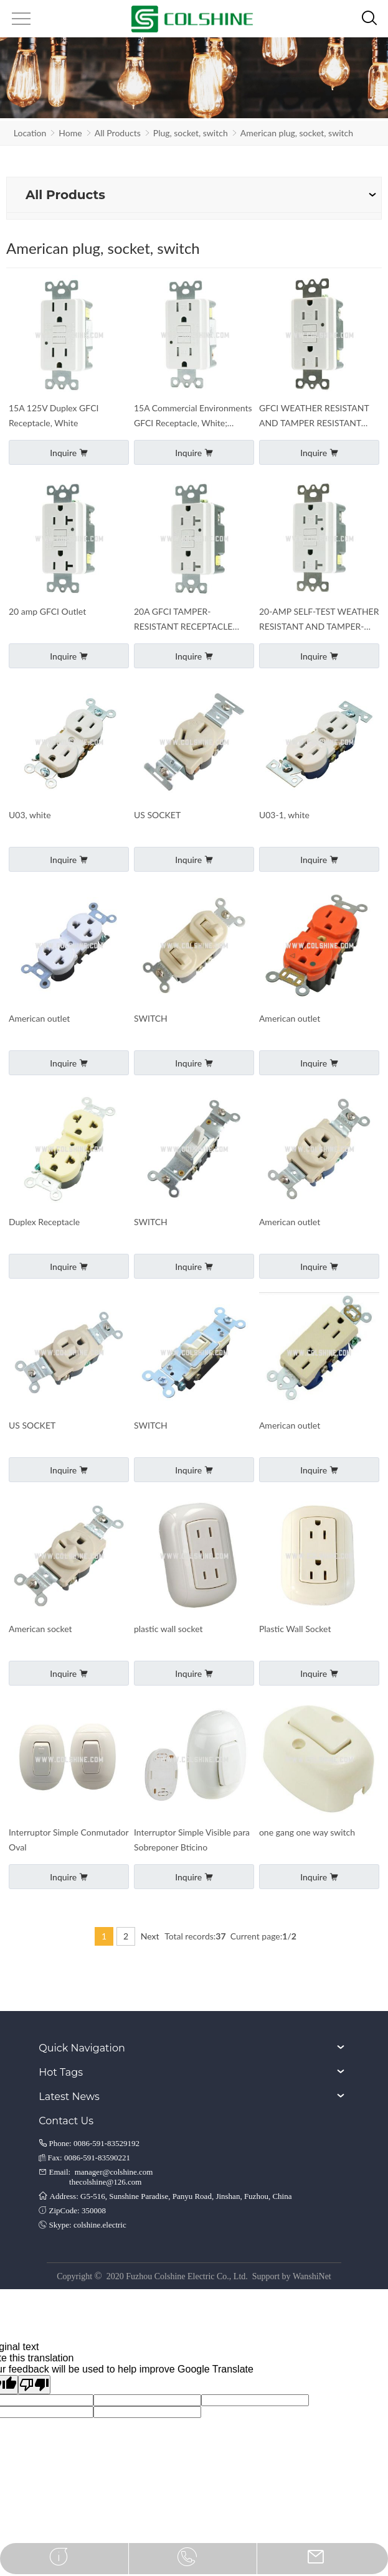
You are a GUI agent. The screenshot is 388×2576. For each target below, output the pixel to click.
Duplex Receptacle (44, 1221)
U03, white (30, 815)
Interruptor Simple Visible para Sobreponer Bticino (192, 1839)
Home (70, 133)
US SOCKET (157, 815)
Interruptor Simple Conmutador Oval (68, 1839)
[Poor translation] (34, 2384)
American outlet (39, 1018)
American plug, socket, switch (296, 133)
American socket (40, 1628)
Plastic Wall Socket (295, 1628)
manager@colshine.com (114, 2172)
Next (150, 1936)
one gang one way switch (307, 1832)
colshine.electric (99, 2224)
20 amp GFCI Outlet (47, 611)
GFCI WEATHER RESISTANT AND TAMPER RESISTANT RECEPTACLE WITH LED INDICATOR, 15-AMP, (314, 417)
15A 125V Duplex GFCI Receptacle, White (53, 415)
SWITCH (151, 1018)
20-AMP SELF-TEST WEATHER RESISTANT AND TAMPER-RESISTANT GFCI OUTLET (319, 620)
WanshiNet (312, 2276)
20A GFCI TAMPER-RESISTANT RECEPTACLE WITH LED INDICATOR (183, 620)
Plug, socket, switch (190, 133)
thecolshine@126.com (105, 2181)
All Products (118, 133)
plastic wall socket (168, 1628)
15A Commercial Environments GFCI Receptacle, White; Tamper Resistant (193, 417)
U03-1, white (284, 815)
